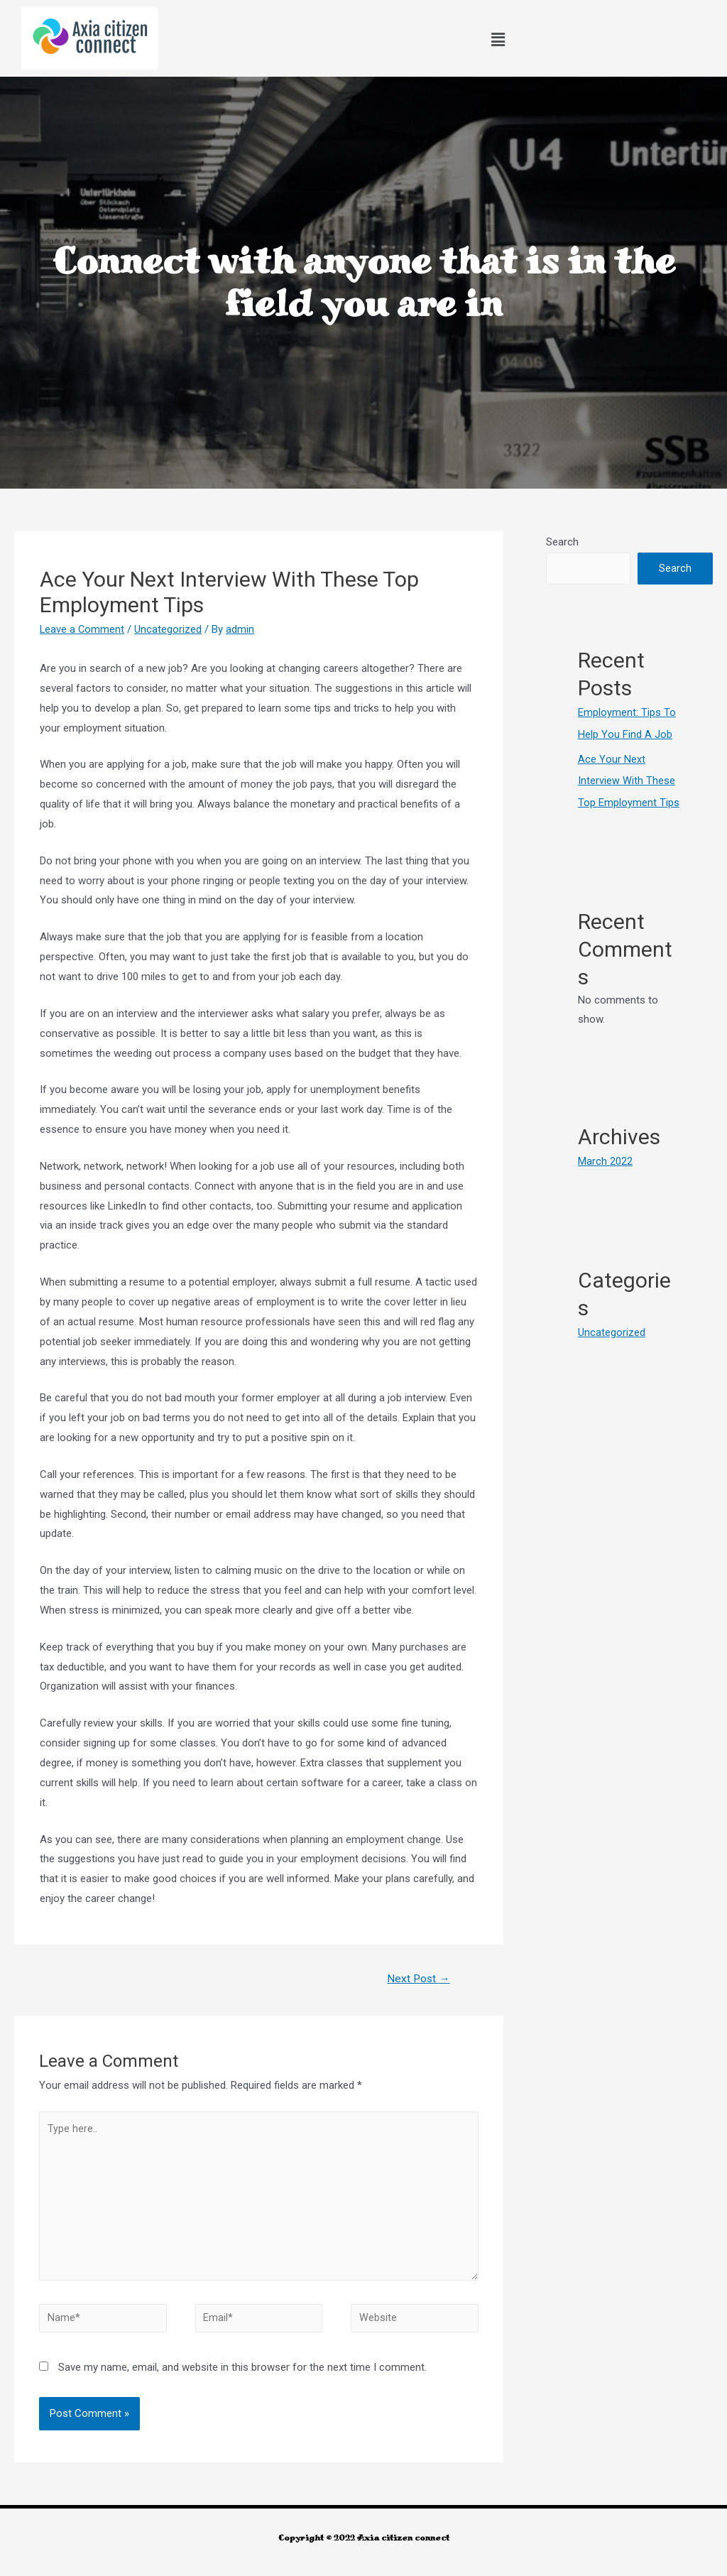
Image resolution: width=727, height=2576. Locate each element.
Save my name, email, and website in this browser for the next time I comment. (242, 2376)
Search (562, 542)
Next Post (417, 1979)
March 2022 (605, 1158)
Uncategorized (169, 629)
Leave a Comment (83, 629)
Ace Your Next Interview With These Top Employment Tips (628, 779)
